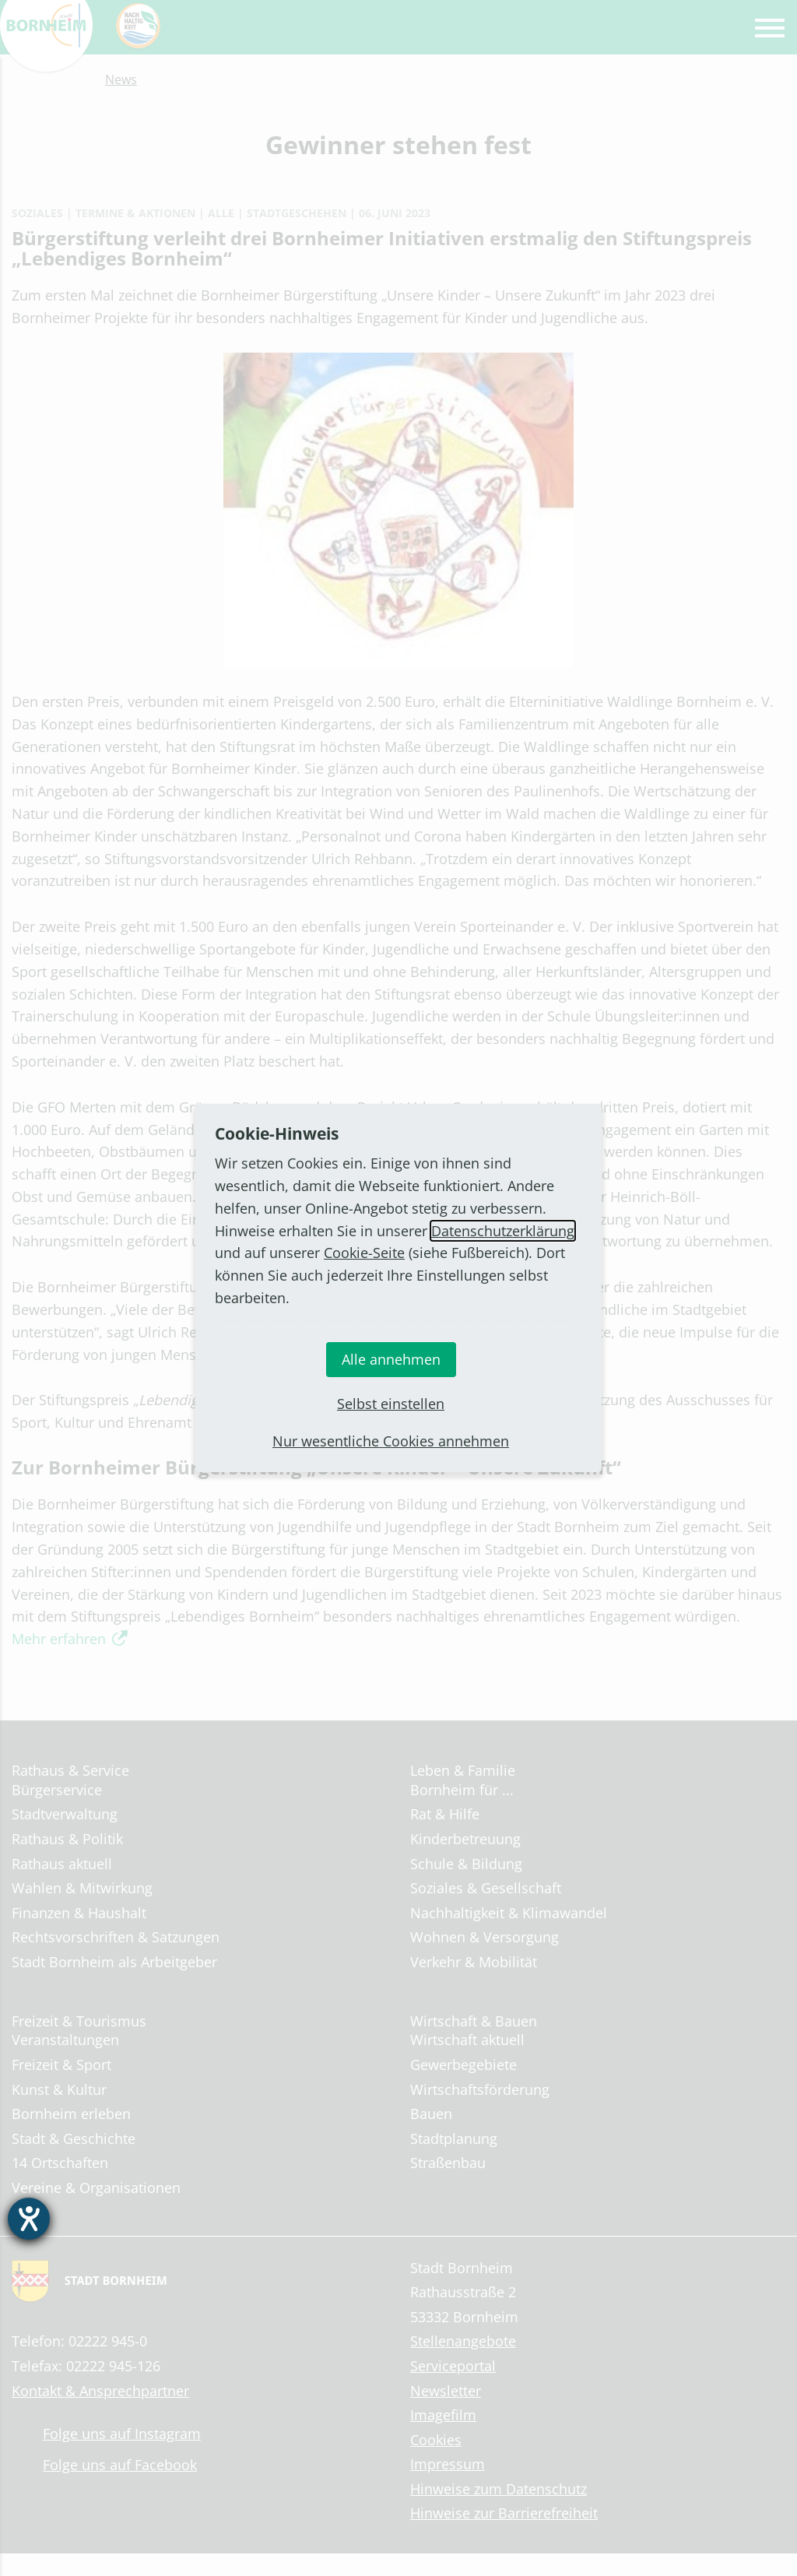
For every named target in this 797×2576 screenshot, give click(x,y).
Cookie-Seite (364, 1252)
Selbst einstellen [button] (390, 1403)
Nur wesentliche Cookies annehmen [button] (390, 1441)
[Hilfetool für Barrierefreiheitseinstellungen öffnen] (29, 2219)
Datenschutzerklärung (502, 1230)
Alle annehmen (391, 1359)
